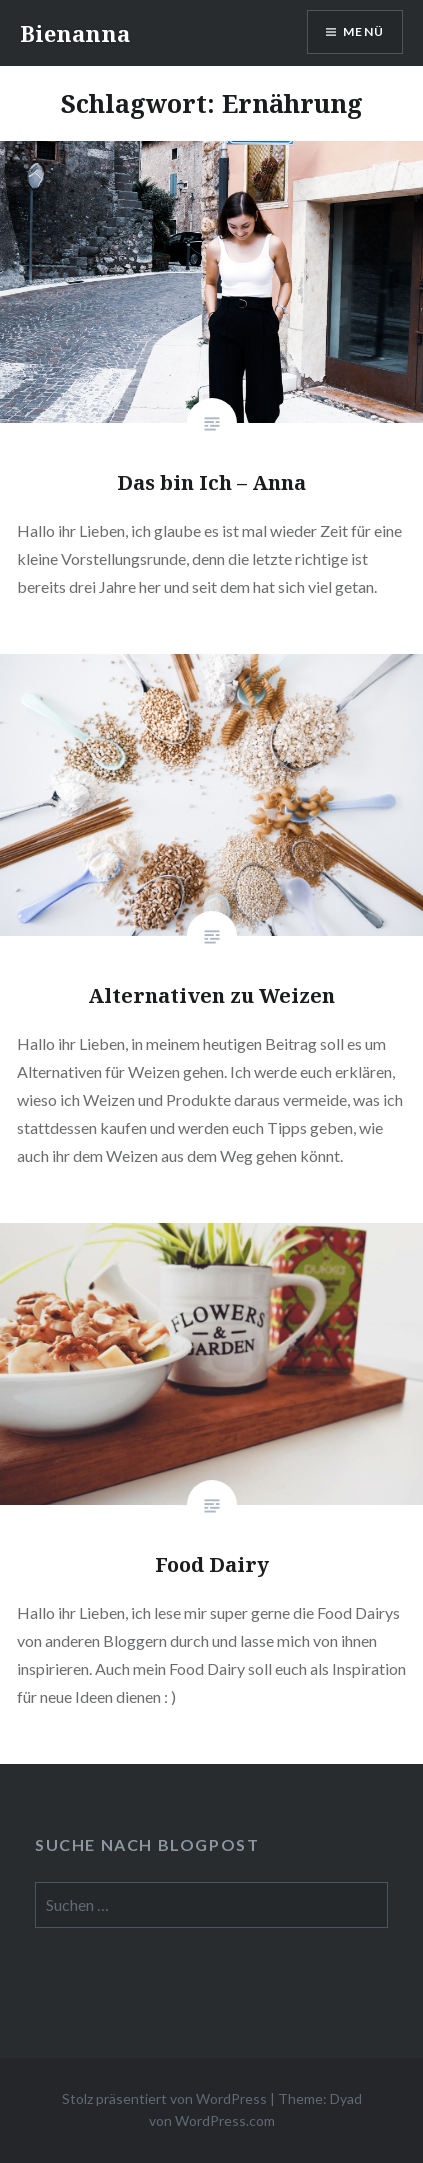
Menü (363, 31)
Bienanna (75, 33)
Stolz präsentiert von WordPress (164, 2098)
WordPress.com (225, 2120)
